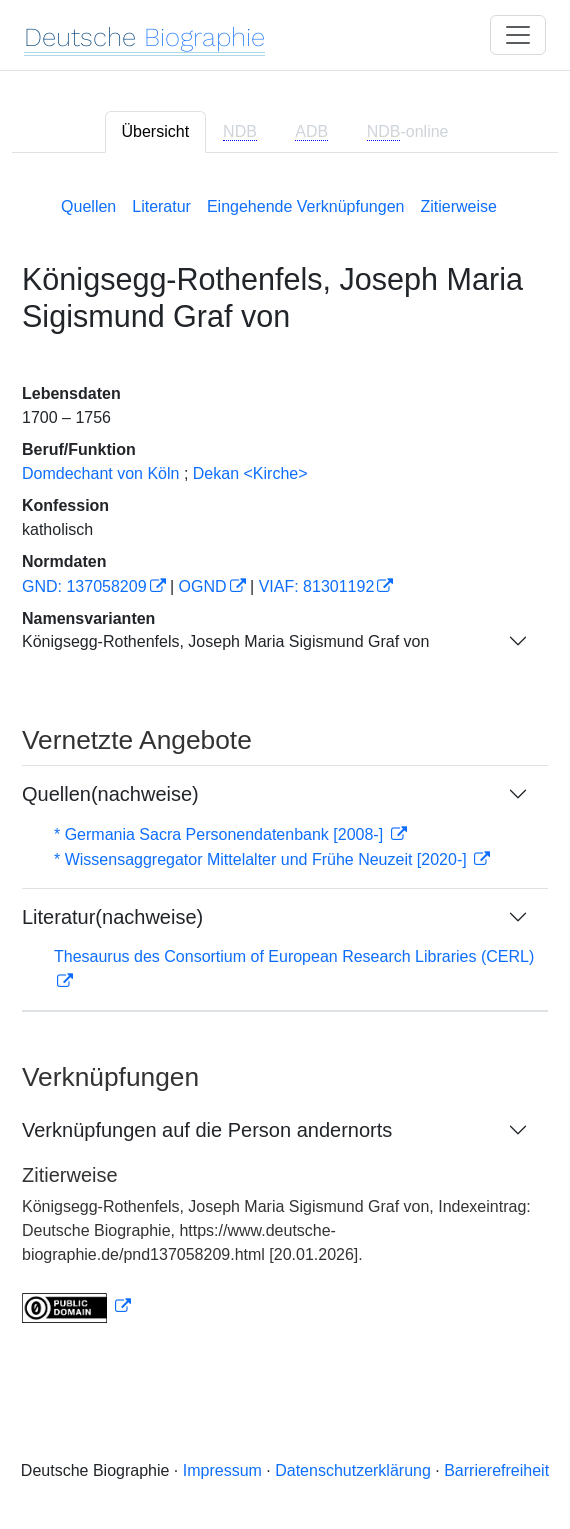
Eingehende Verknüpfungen (306, 206)
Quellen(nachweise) (110, 794)
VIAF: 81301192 (317, 586)
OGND (203, 586)
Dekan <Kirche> (250, 473)
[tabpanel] (285, 756)
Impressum (222, 1470)
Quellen (88, 206)
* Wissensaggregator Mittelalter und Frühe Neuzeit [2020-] (262, 859)
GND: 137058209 (84, 586)
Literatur (161, 206)
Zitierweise (458, 206)
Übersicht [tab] (156, 131)
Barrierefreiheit (496, 1470)
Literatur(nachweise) (112, 917)
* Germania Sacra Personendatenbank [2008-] (221, 834)
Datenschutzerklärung (353, 1470)
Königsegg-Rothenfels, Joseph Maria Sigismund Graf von (225, 641)
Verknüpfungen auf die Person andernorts (207, 1130)
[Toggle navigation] (518, 35)
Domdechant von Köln (100, 473)
